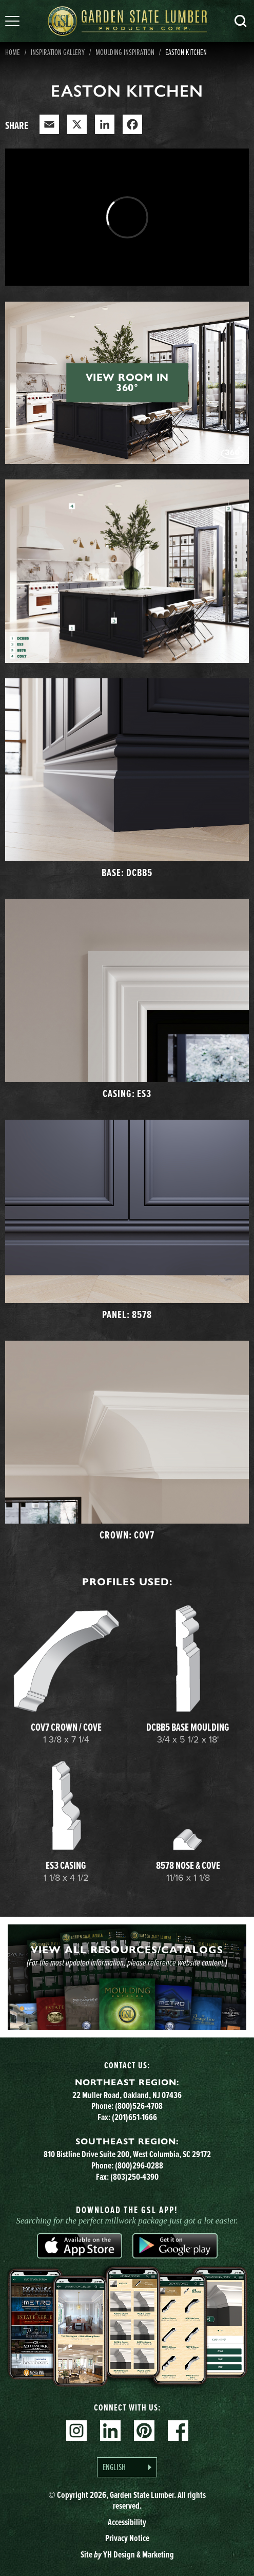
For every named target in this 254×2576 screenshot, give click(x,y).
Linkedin (110, 2430)
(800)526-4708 (139, 2105)
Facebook (178, 2430)
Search (240, 21)
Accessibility (127, 2522)
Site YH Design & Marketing (127, 2554)
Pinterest (144, 2430)
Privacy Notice (127, 2538)
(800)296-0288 (139, 2165)
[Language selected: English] (127, 2467)
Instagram (76, 2430)
